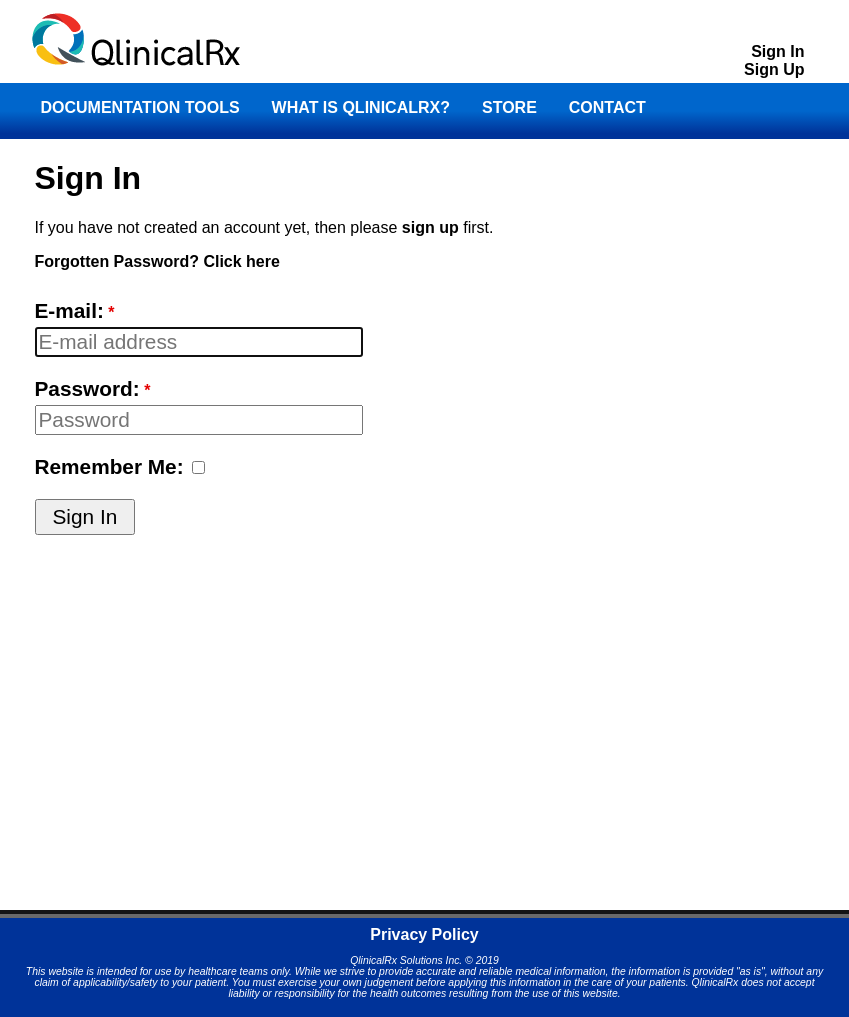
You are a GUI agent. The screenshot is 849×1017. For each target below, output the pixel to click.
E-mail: (69, 310)
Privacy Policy (424, 934)
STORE (509, 107)
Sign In (777, 51)
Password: (87, 388)
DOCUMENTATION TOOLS (140, 107)
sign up (430, 227)
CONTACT (607, 107)
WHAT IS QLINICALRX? (361, 107)
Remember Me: (109, 466)
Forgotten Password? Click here (157, 261)
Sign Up (774, 69)
